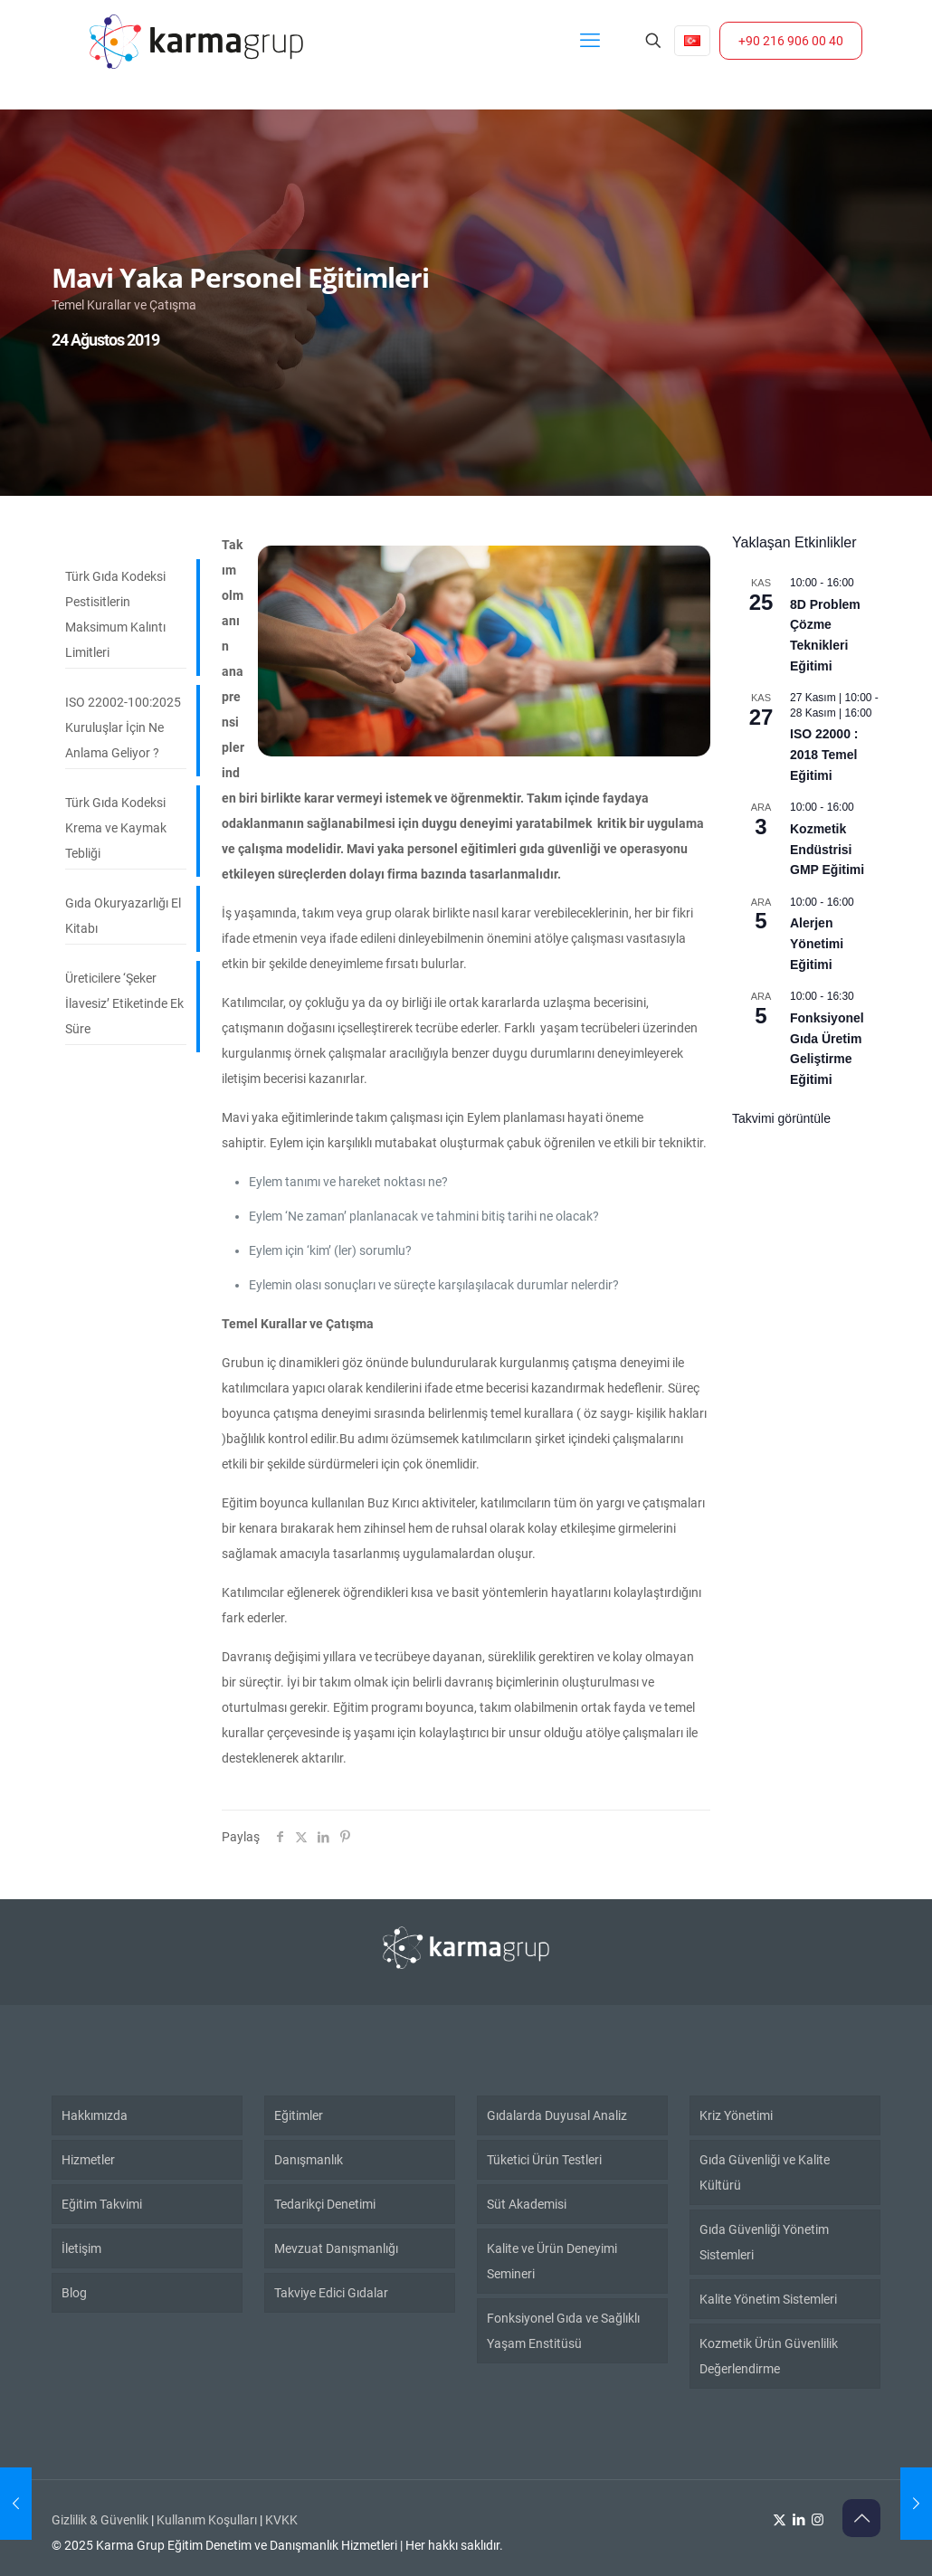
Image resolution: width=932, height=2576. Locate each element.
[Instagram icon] (817, 2520)
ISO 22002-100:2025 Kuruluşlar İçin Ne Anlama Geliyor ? (123, 727)
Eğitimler (298, 2115)
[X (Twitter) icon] (779, 2520)
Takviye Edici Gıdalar (331, 2293)
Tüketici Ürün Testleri (544, 2160)
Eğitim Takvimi (102, 2204)
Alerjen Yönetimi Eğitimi (816, 943)
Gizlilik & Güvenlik (100, 2520)
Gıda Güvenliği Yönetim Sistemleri (764, 2242)
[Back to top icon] (861, 2518)
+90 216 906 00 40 (790, 40)
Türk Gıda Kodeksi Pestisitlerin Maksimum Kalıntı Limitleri (115, 614)
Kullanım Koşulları (207, 2520)
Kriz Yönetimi (736, 2115)
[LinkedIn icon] (798, 2520)
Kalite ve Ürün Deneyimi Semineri (552, 2261)
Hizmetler (88, 2160)
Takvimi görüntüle (781, 1118)
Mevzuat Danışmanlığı (336, 2248)
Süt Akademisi (526, 2204)
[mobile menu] (590, 40)
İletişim (81, 2248)
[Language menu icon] (692, 40)
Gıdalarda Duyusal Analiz (557, 2115)
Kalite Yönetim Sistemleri (768, 2299)
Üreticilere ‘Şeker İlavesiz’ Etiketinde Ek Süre (124, 1003)
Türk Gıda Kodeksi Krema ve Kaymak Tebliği (115, 827)
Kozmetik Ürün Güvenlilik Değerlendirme (768, 2356)
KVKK (281, 2520)
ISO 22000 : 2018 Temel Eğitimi (824, 754)
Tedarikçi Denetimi (325, 2204)
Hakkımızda (95, 2115)
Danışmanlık (308, 2160)
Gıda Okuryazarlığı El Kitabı (123, 916)
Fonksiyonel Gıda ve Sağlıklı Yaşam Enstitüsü (563, 2331)
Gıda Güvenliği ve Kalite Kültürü (764, 2172)
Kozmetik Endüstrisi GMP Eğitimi (827, 849)
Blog (74, 2293)
